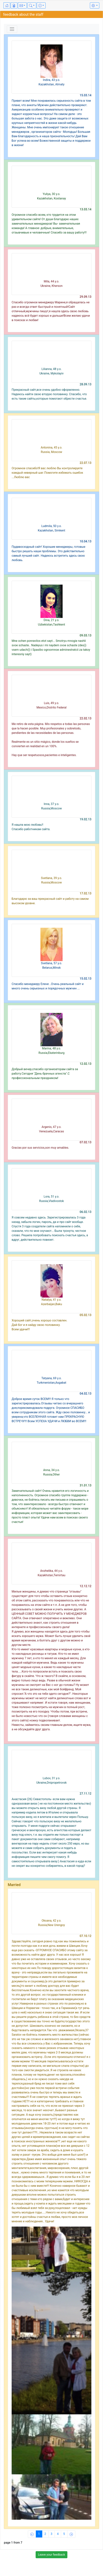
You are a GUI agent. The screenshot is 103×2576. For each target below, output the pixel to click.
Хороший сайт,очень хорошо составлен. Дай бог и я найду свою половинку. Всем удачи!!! (39, 1325)
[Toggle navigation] (12, 29)
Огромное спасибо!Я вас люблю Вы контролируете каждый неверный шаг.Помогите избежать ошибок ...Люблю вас (47, 472)
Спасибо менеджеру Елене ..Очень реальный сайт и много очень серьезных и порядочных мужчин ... (48, 986)
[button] (22, 5)
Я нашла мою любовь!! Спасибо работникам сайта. (31, 827)
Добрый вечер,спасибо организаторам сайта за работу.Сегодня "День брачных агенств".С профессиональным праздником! (45, 1073)
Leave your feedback (51, 2554)
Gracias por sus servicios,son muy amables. (40, 1147)
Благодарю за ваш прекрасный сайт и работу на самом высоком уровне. (50, 901)
